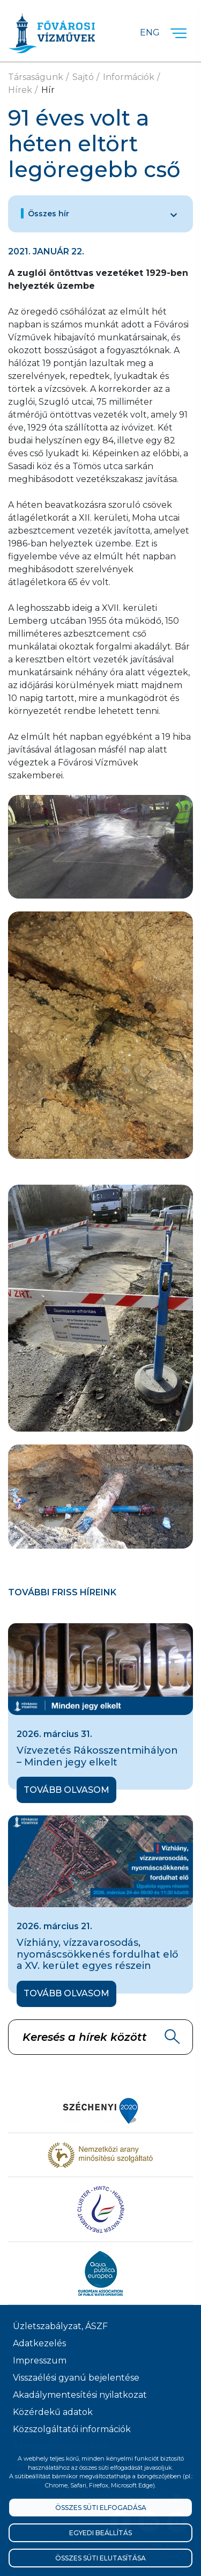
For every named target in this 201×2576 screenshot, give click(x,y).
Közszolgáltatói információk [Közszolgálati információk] (72, 2429)
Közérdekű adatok (53, 2412)
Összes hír (48, 213)
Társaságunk (35, 77)
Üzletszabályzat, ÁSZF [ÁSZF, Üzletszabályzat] (60, 2326)
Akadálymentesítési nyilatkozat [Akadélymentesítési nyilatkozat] (80, 2395)
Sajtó (83, 77)
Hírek (20, 90)
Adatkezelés (39, 2343)
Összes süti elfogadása (100, 2508)
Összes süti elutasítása (100, 2558)
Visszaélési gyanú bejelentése (76, 2378)
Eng (150, 32)
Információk (128, 77)
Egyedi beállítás (100, 2533)
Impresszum (39, 2360)
